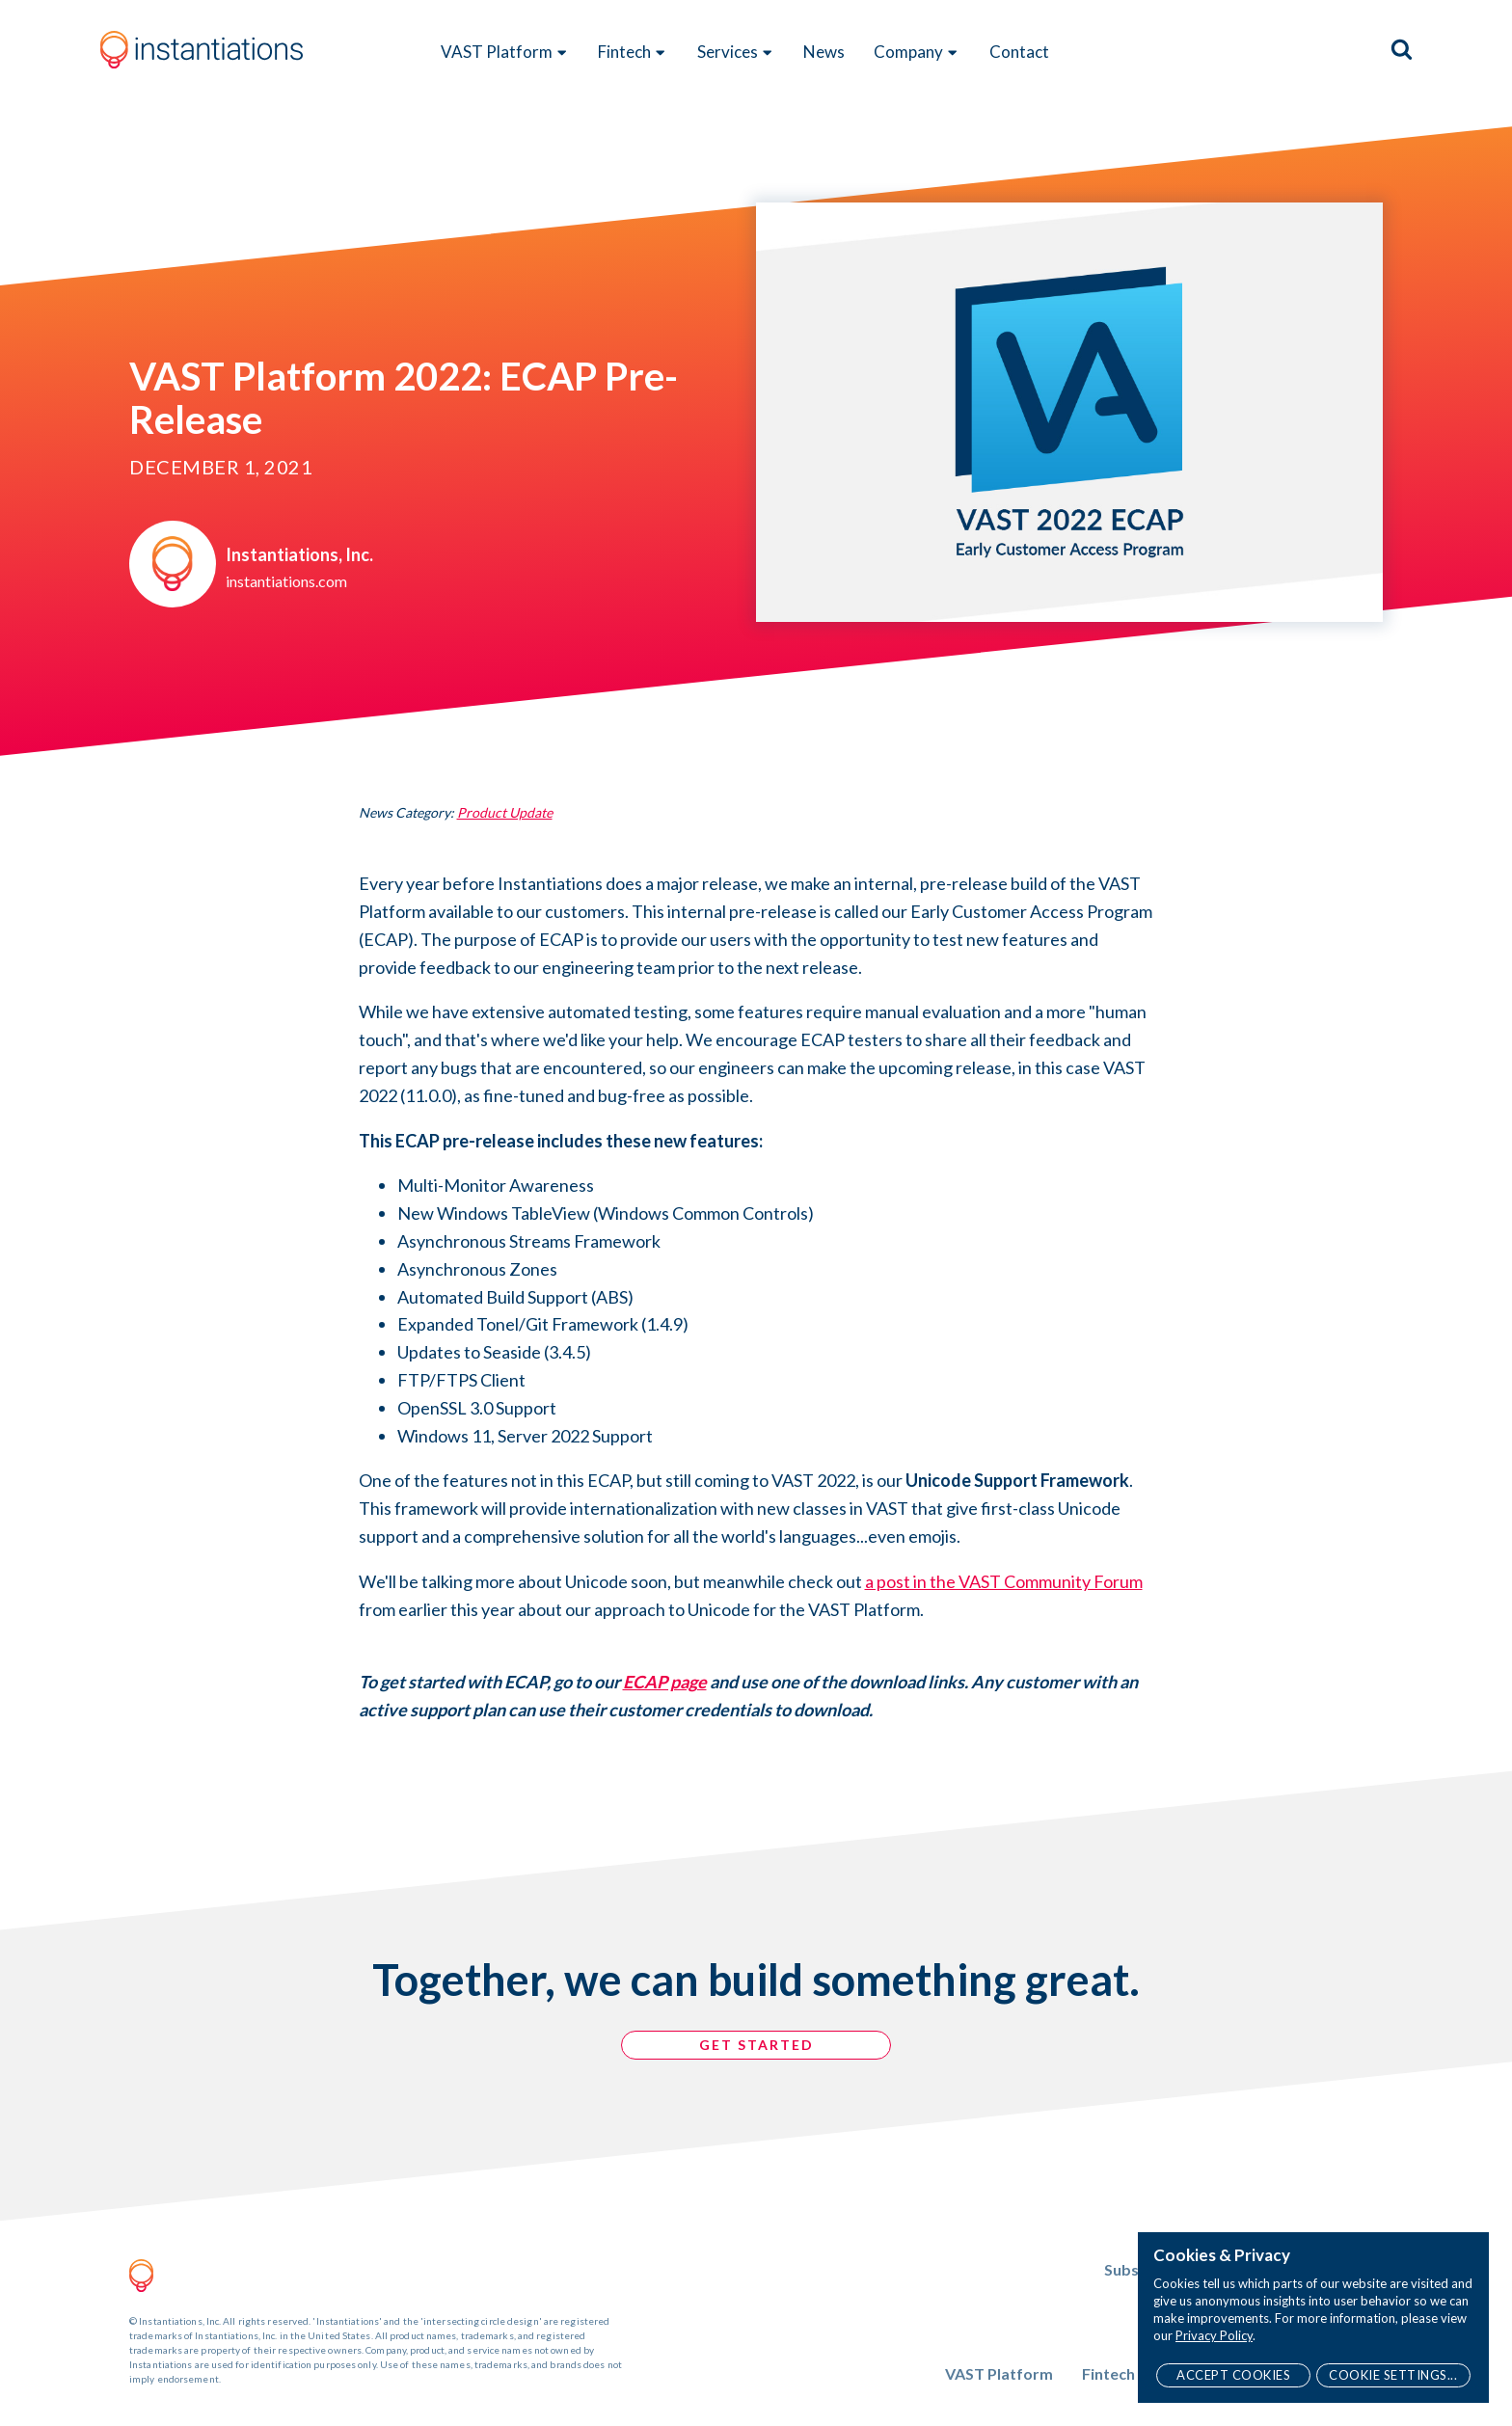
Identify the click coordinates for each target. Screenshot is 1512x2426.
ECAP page (665, 1681)
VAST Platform (505, 51)
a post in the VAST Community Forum (1004, 1581)
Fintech (632, 51)
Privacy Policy (1214, 2335)
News (824, 51)
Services (735, 51)
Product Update (505, 812)
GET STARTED (756, 2044)
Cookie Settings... (1393, 2375)
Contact (1019, 51)
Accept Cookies (1233, 2375)
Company (916, 51)
